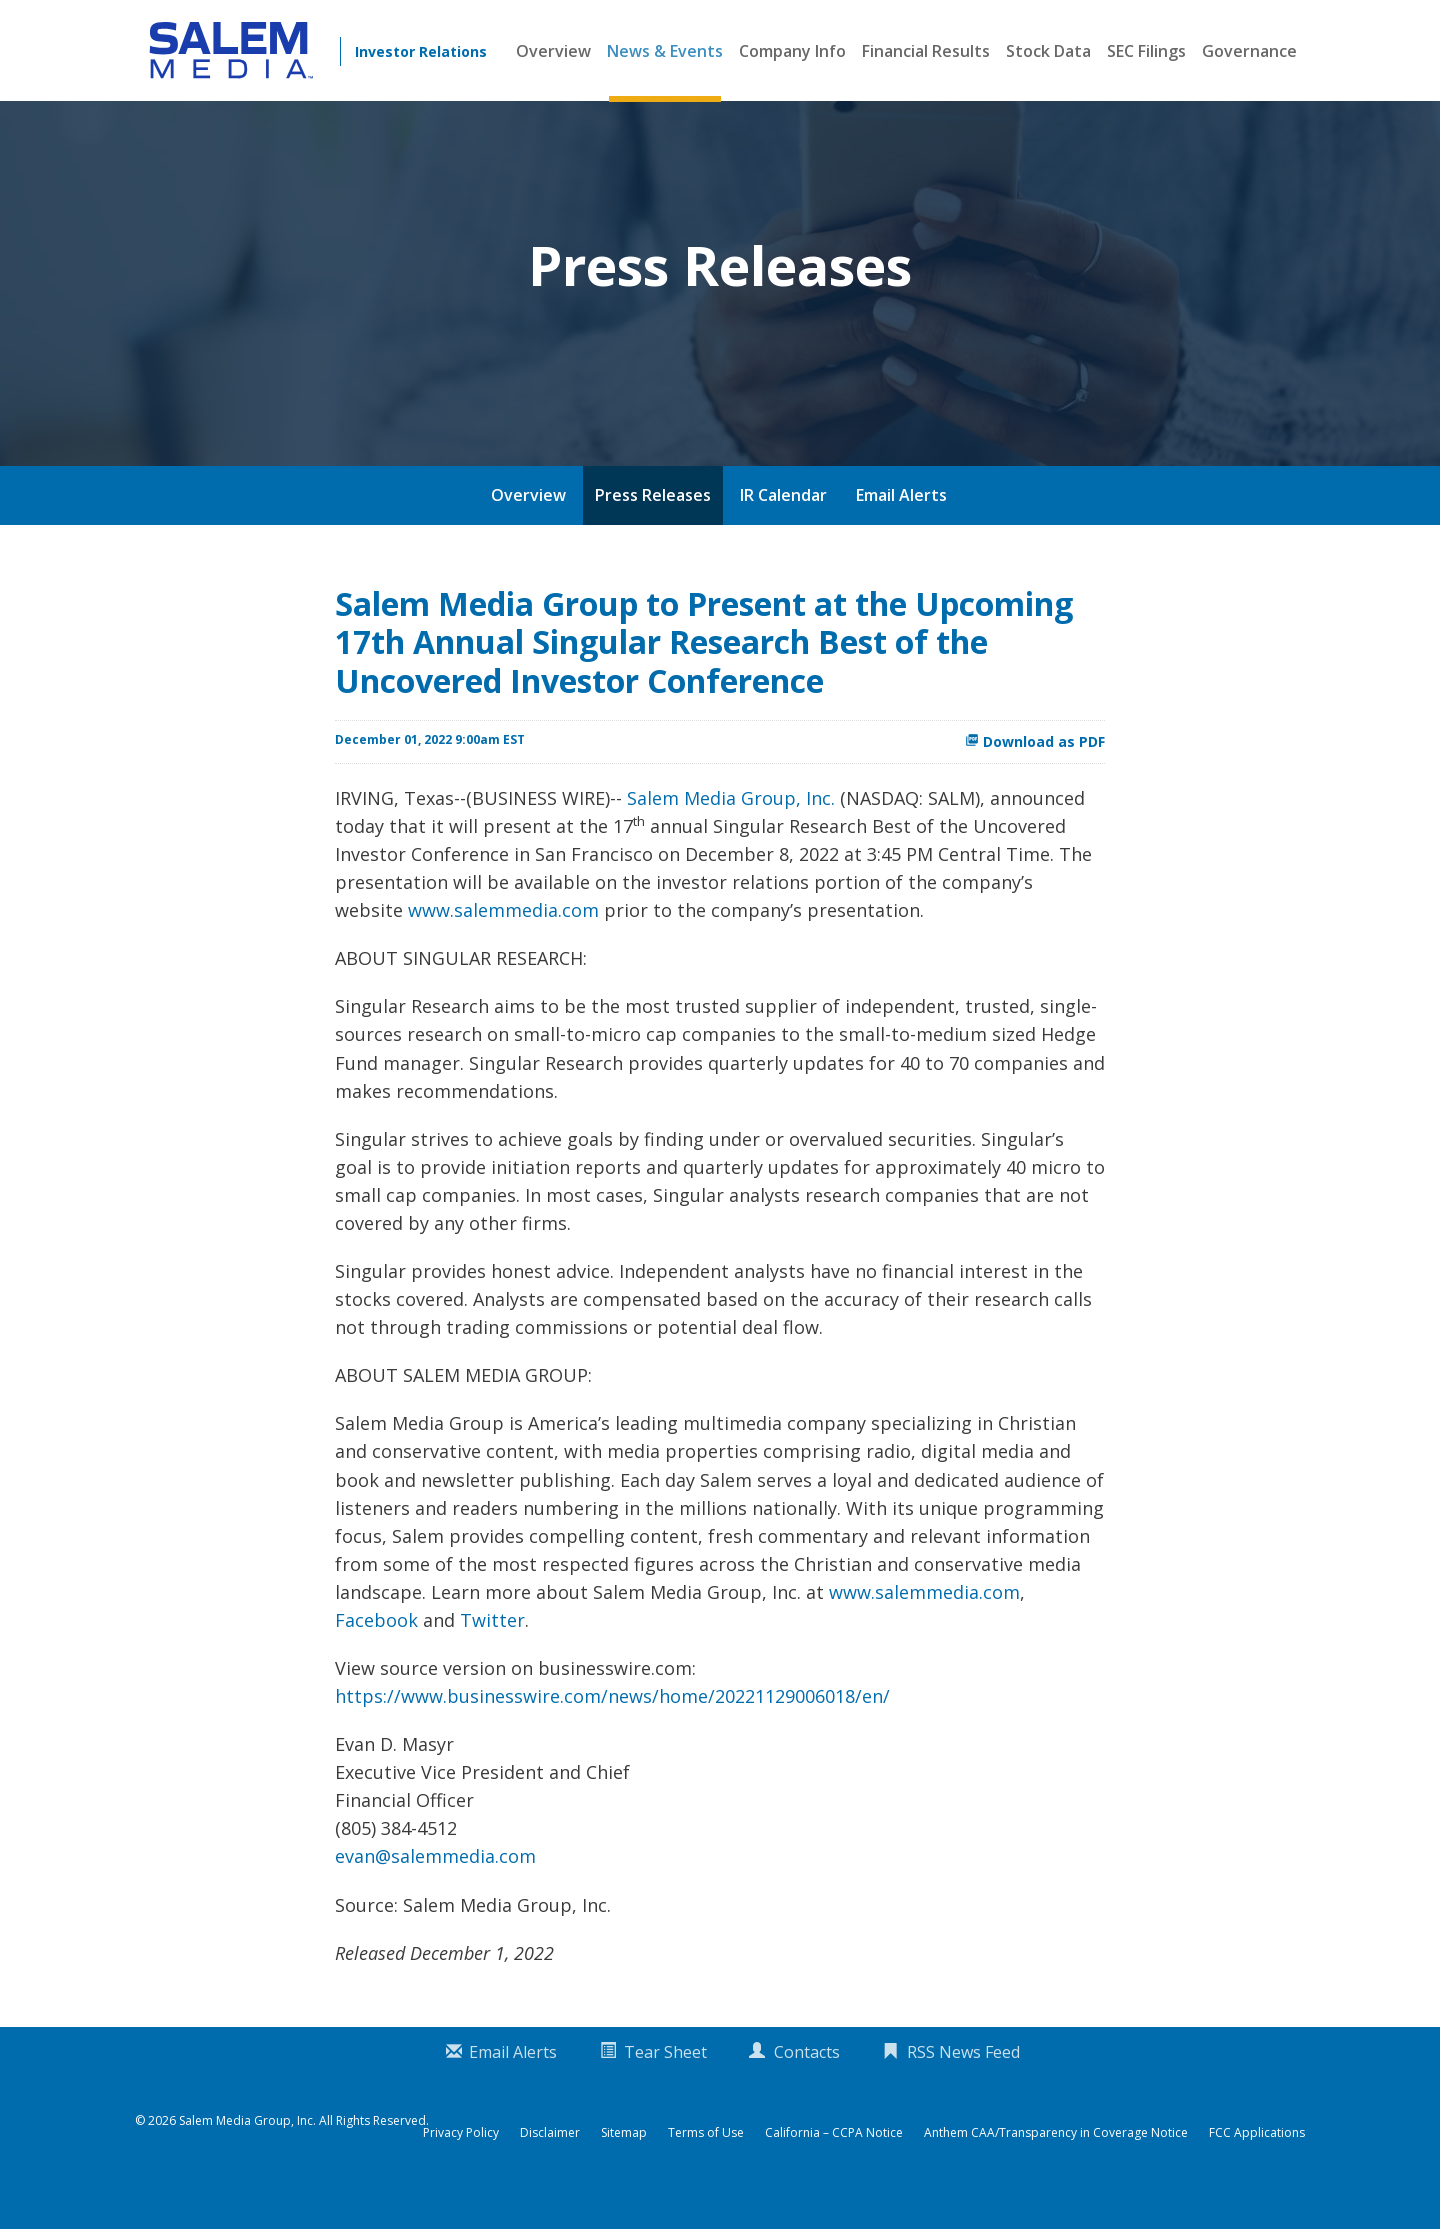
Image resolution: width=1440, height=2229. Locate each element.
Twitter (492, 1655)
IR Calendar (783, 530)
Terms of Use (706, 2168)
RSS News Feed (963, 2087)
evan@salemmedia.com (435, 1891)
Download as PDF (1035, 776)
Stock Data (1048, 51)
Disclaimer (550, 2168)
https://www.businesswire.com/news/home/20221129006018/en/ (612, 1731)
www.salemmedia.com (503, 945)
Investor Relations (421, 51)
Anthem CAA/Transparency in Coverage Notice (1056, 2168)
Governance (1249, 51)
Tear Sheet (665, 2087)
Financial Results (926, 51)
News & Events (665, 51)
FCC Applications (1257, 2168)
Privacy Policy (461, 2168)
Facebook (376, 1655)
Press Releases (653, 530)
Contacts (807, 2087)
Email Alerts (901, 530)
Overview (553, 51)
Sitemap (624, 2168)
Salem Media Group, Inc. (731, 833)
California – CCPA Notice (834, 2168)
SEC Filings (1146, 51)
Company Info (792, 51)
